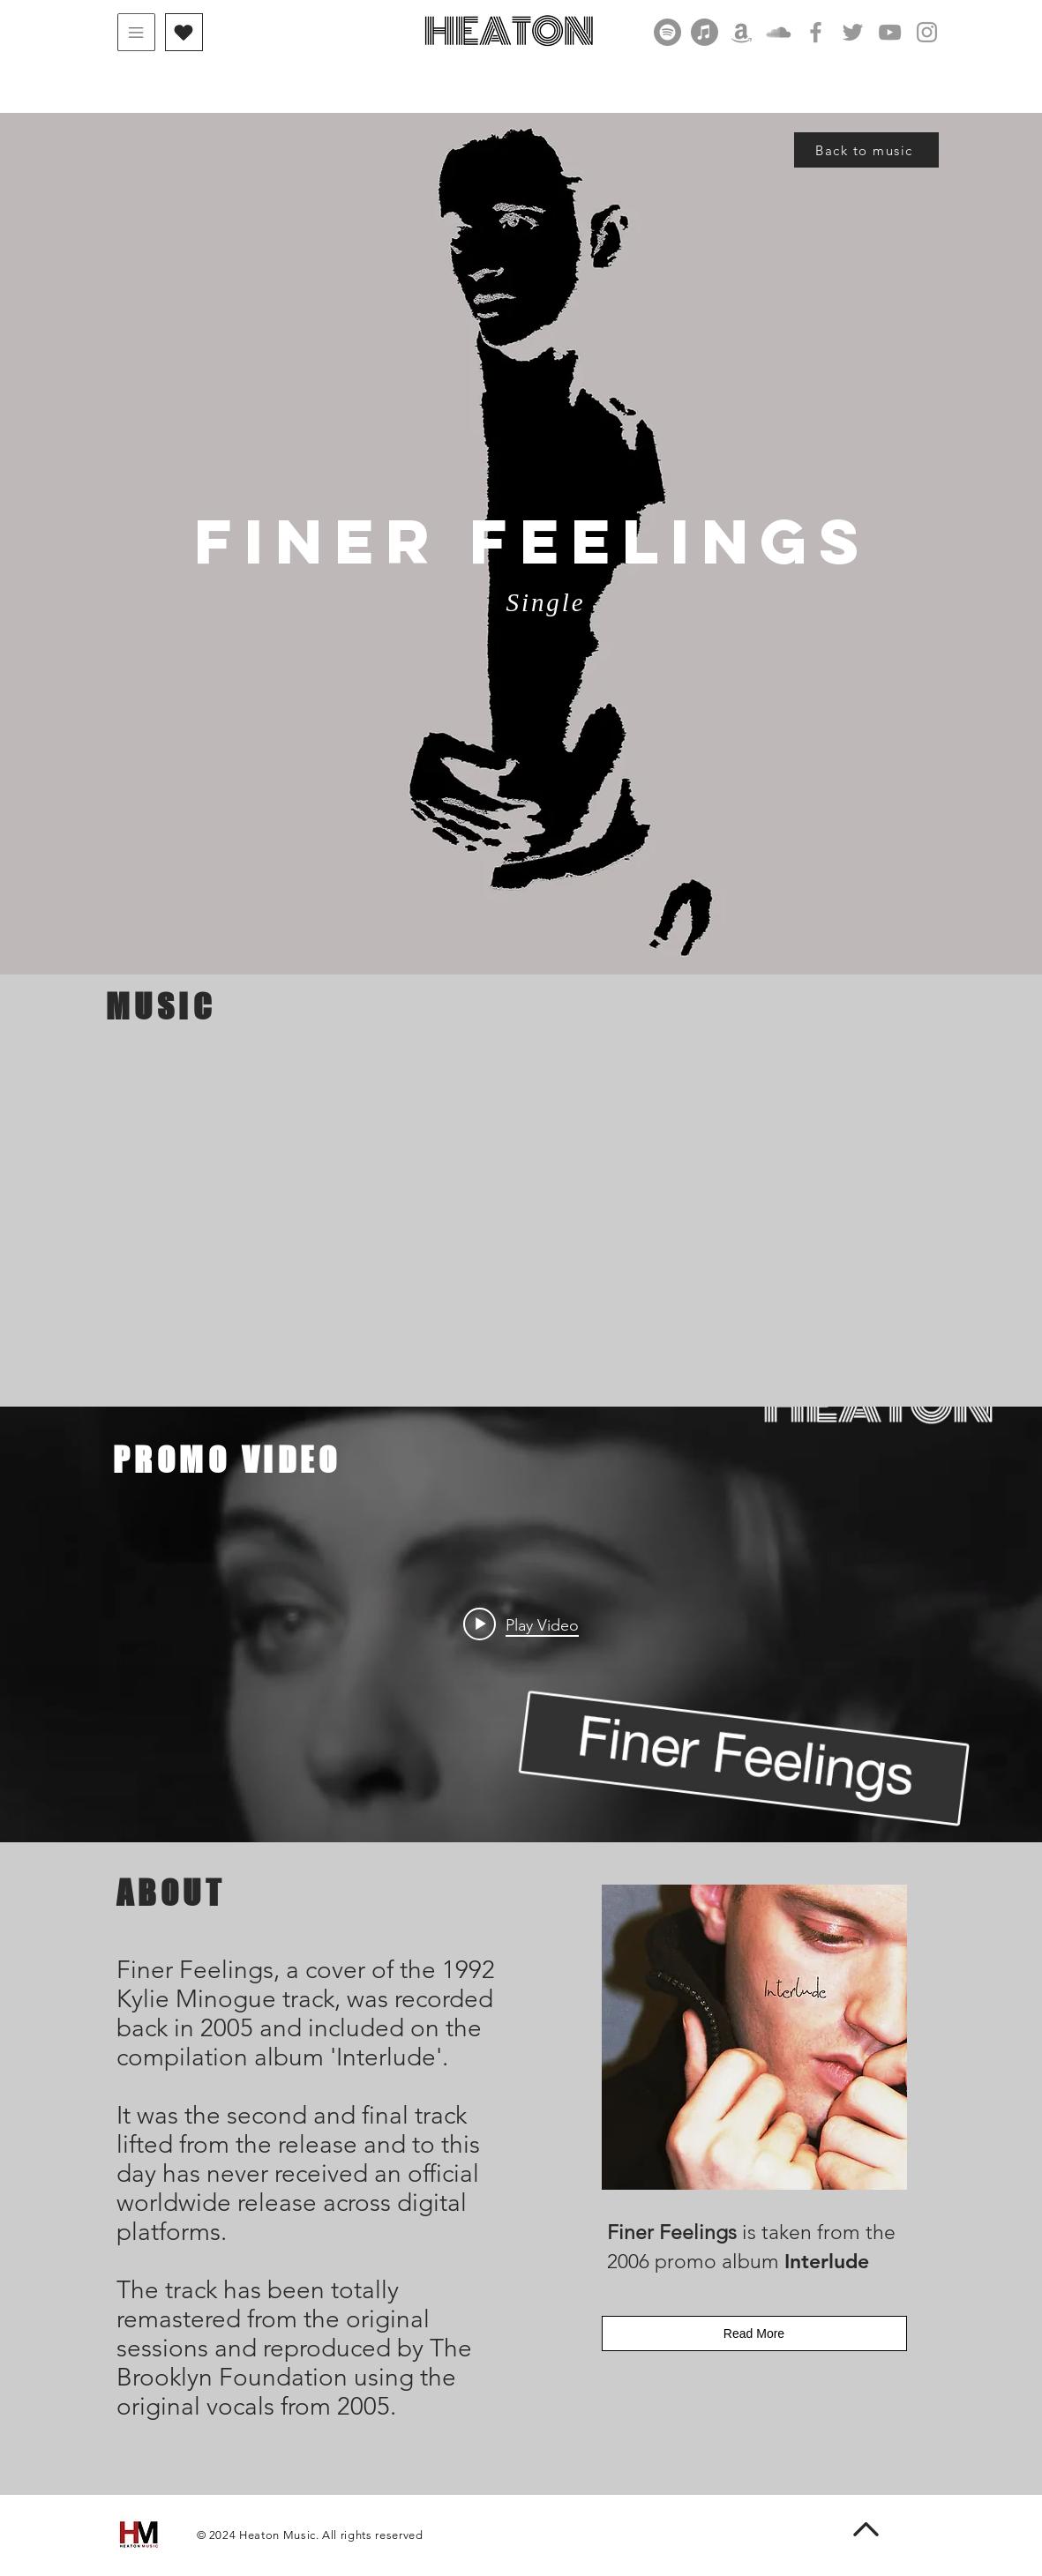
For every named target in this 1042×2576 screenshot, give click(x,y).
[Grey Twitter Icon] (852, 32)
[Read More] (754, 2333)
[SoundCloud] (778, 32)
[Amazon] (741, 32)
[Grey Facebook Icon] (815, 32)
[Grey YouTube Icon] (889, 32)
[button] (136, 32)
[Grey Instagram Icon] (927, 32)
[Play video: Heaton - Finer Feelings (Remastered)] (521, 1624)
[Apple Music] (704, 32)
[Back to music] (866, 150)
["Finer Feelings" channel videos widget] (521, 1624)
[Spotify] (667, 32)
